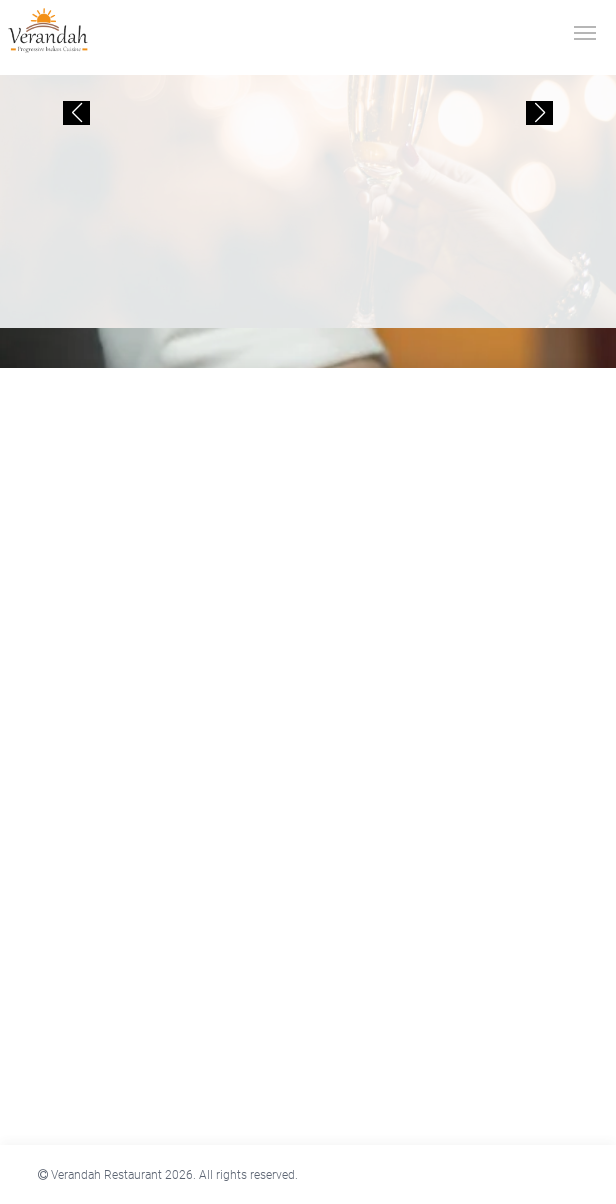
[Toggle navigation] (585, 31)
